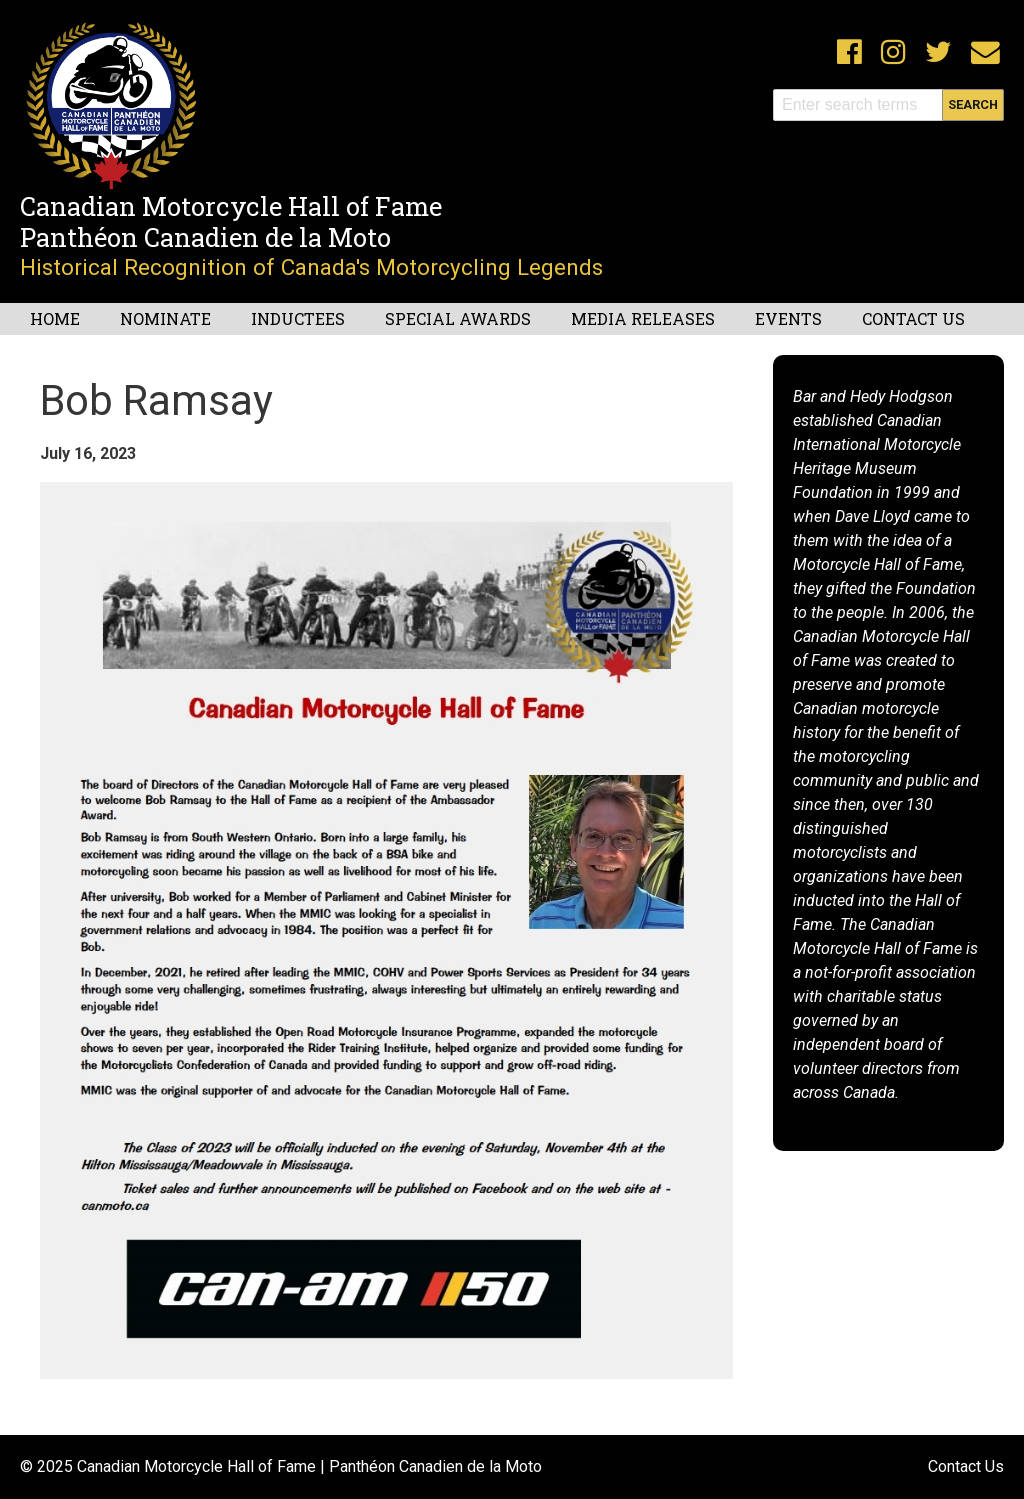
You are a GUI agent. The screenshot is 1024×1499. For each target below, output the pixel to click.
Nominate (165, 318)
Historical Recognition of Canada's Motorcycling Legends (311, 267)
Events (788, 318)
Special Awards (458, 318)
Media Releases (643, 318)
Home (55, 318)
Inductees (298, 318)
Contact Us (913, 318)
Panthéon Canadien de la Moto (205, 237)
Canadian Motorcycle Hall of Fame (231, 206)
